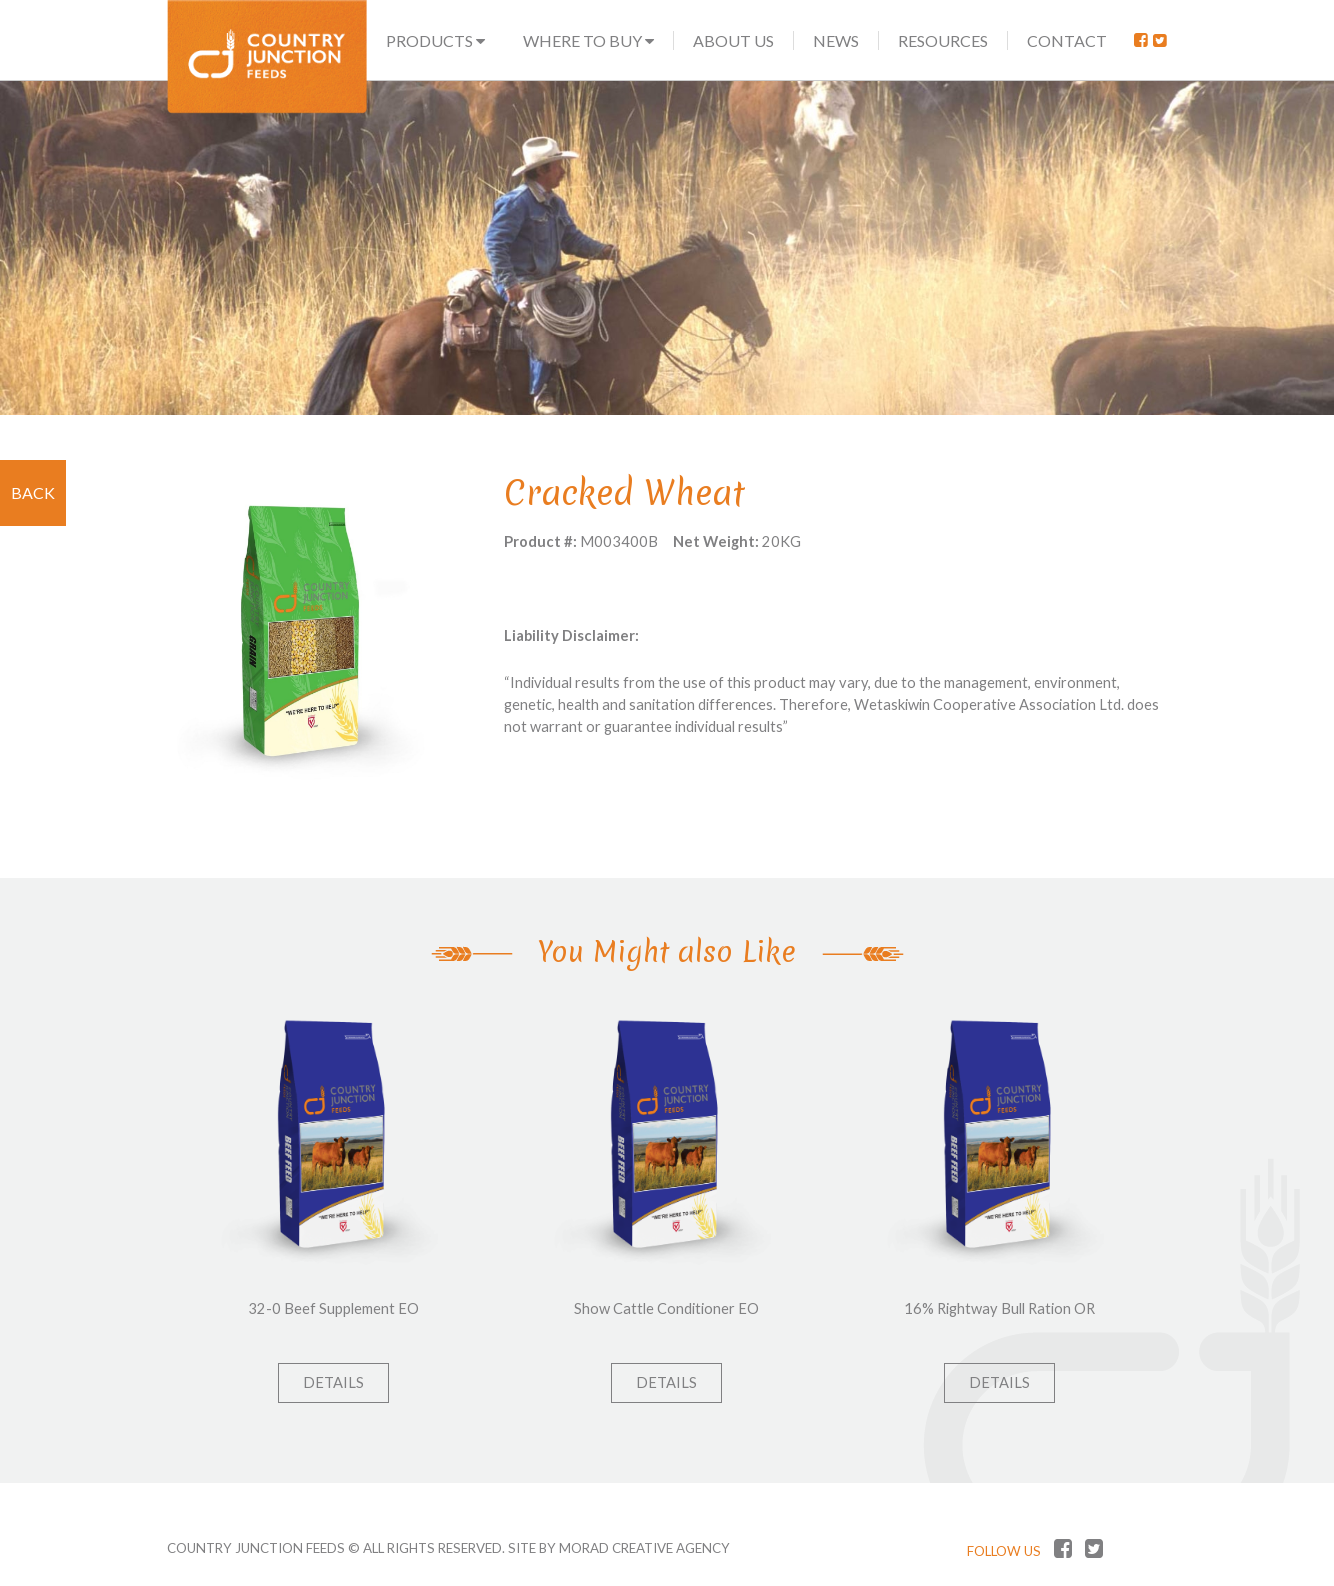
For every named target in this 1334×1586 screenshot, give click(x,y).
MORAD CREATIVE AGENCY (644, 1548)
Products (435, 40)
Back (33, 492)
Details (333, 1382)
